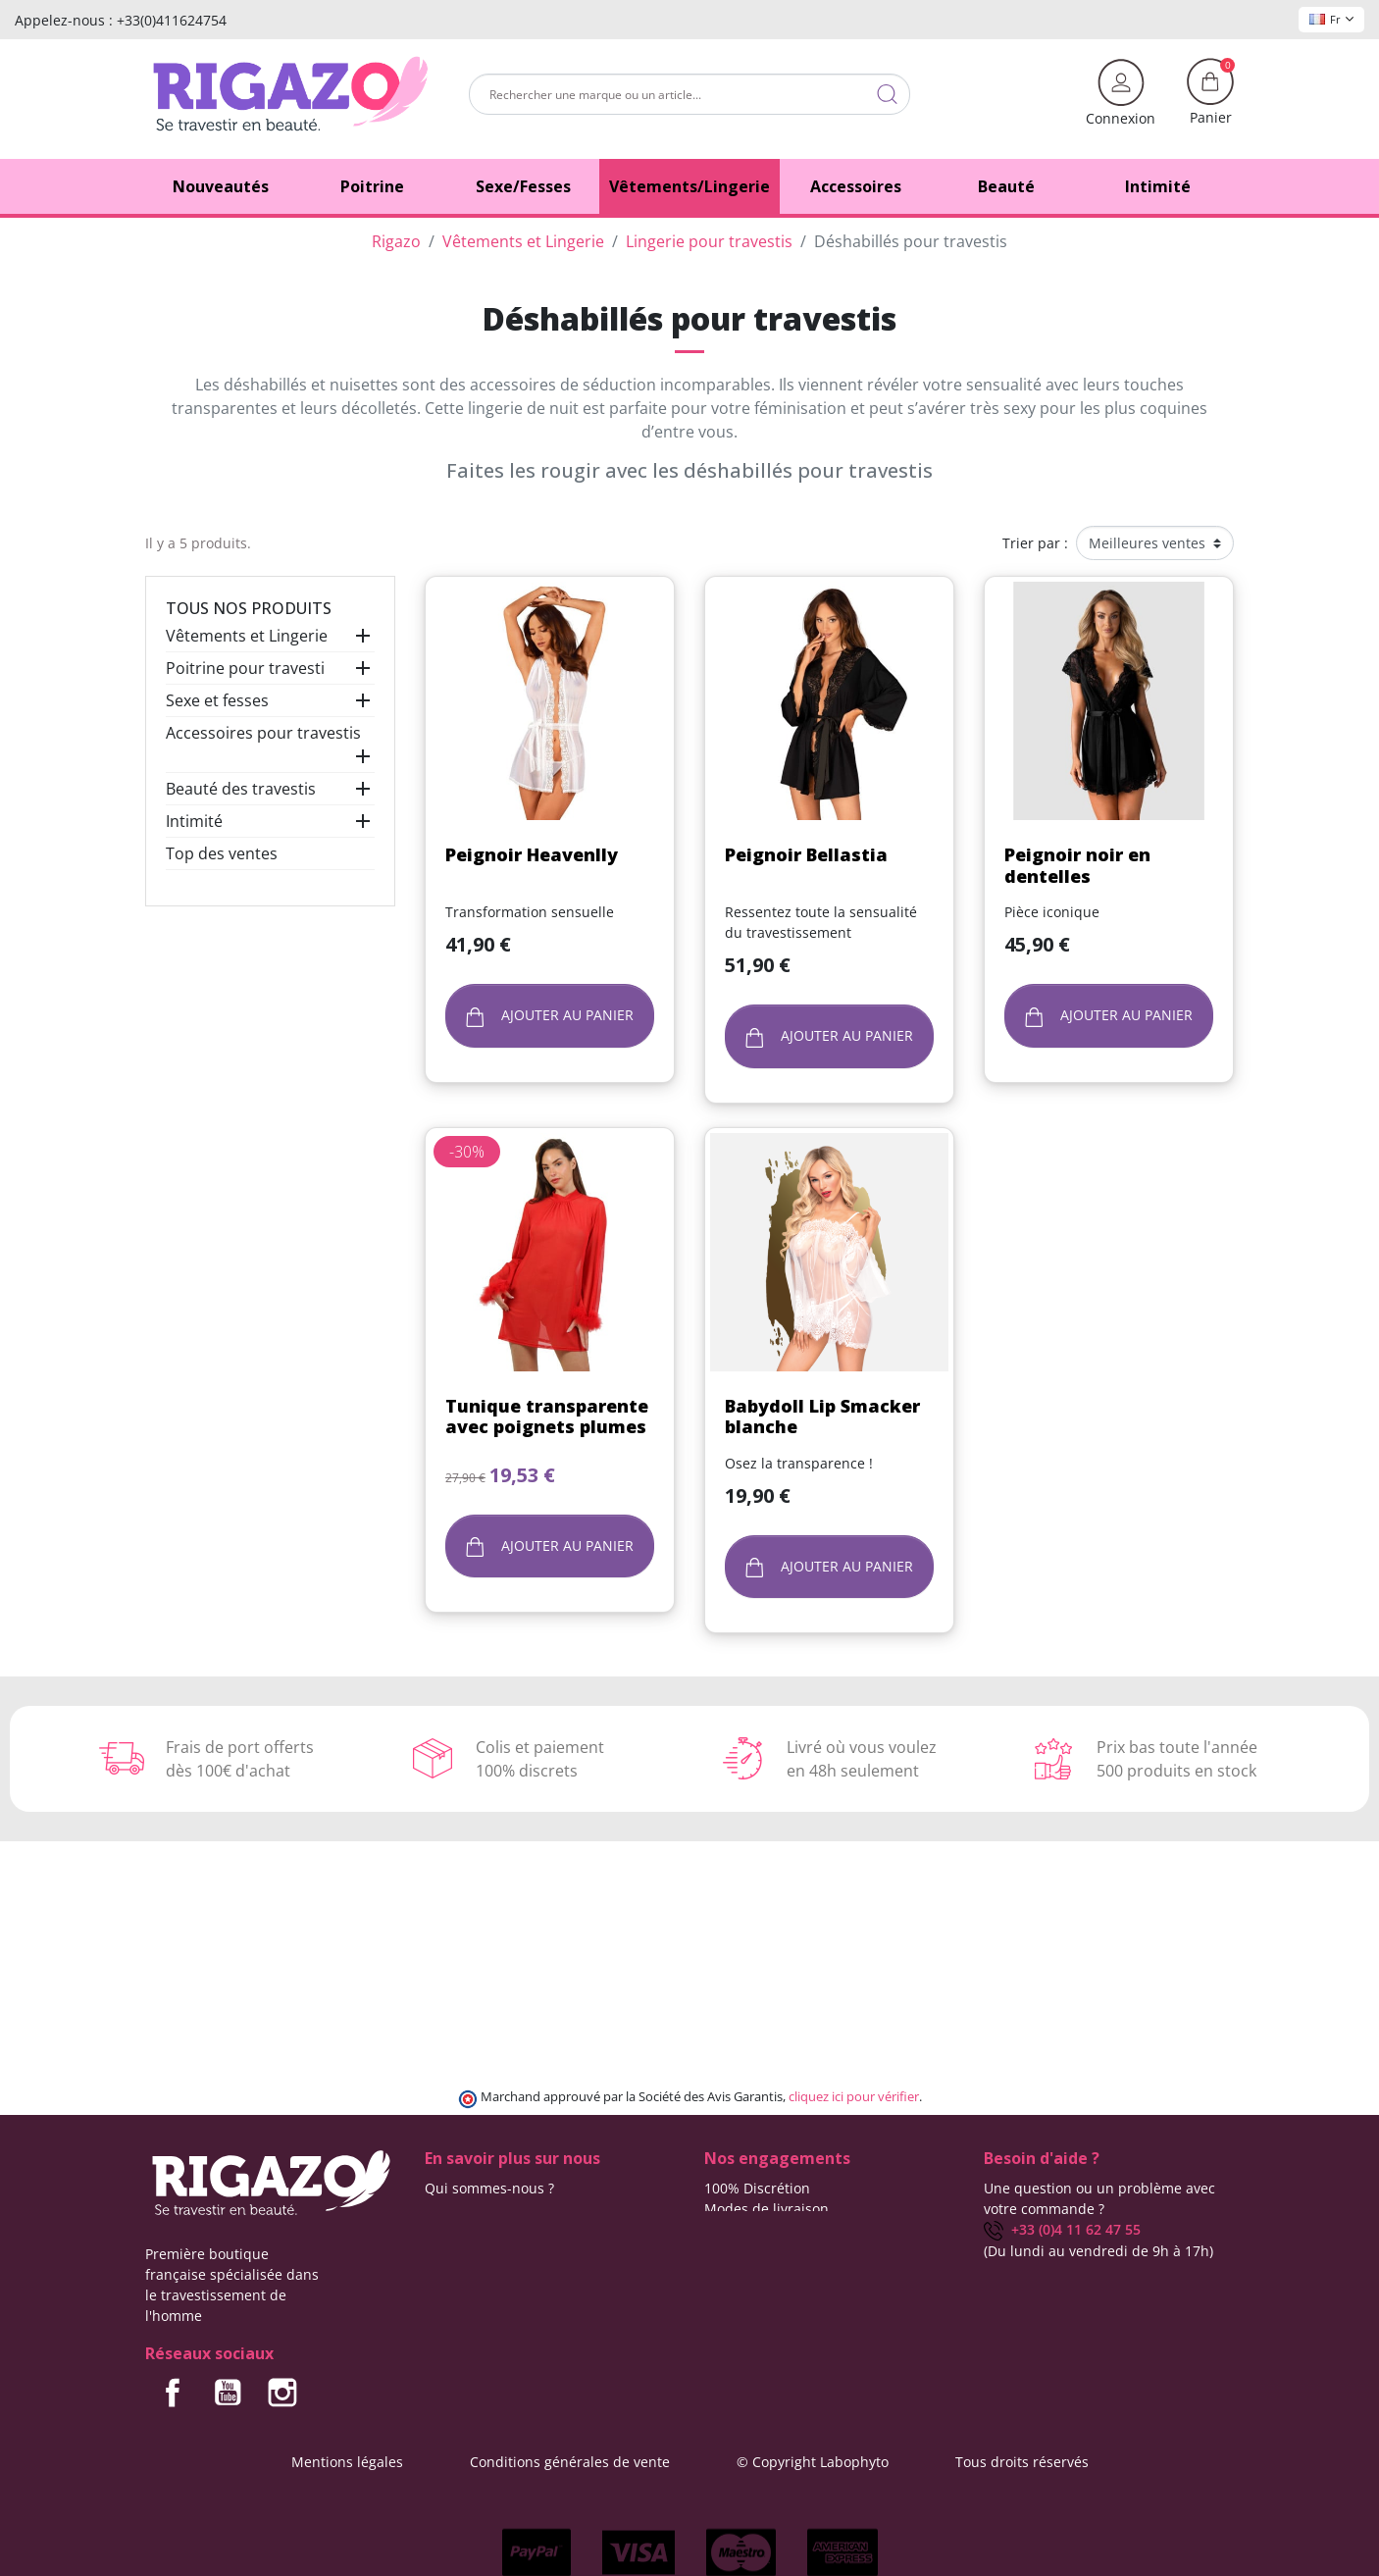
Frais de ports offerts (772, 2229)
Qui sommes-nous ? (489, 2188)
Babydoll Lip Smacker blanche (822, 1416)
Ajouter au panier (550, 1015)
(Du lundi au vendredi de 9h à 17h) (1098, 2250)
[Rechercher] (689, 94)
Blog (439, 2229)
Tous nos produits (249, 608)
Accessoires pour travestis (263, 733)
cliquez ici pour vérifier (854, 2096)
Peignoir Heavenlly (531, 854)
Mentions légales (347, 2461)
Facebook (172, 2392)
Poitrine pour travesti (245, 668)
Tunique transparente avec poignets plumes (546, 1416)
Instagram (282, 2392)
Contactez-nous (476, 2208)
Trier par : (1035, 543)
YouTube (227, 2392)
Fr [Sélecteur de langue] (1331, 19)
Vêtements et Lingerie (247, 635)
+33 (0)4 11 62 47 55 (1062, 2229)
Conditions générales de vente (570, 2461)
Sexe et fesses (217, 700)
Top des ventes (222, 853)
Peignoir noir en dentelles (1077, 865)
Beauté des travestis (241, 788)
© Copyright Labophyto (813, 2461)
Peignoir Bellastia (806, 854)
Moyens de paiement (773, 2250)
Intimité (194, 821)
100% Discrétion (757, 2188)
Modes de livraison (766, 2208)
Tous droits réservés (1022, 2461)
